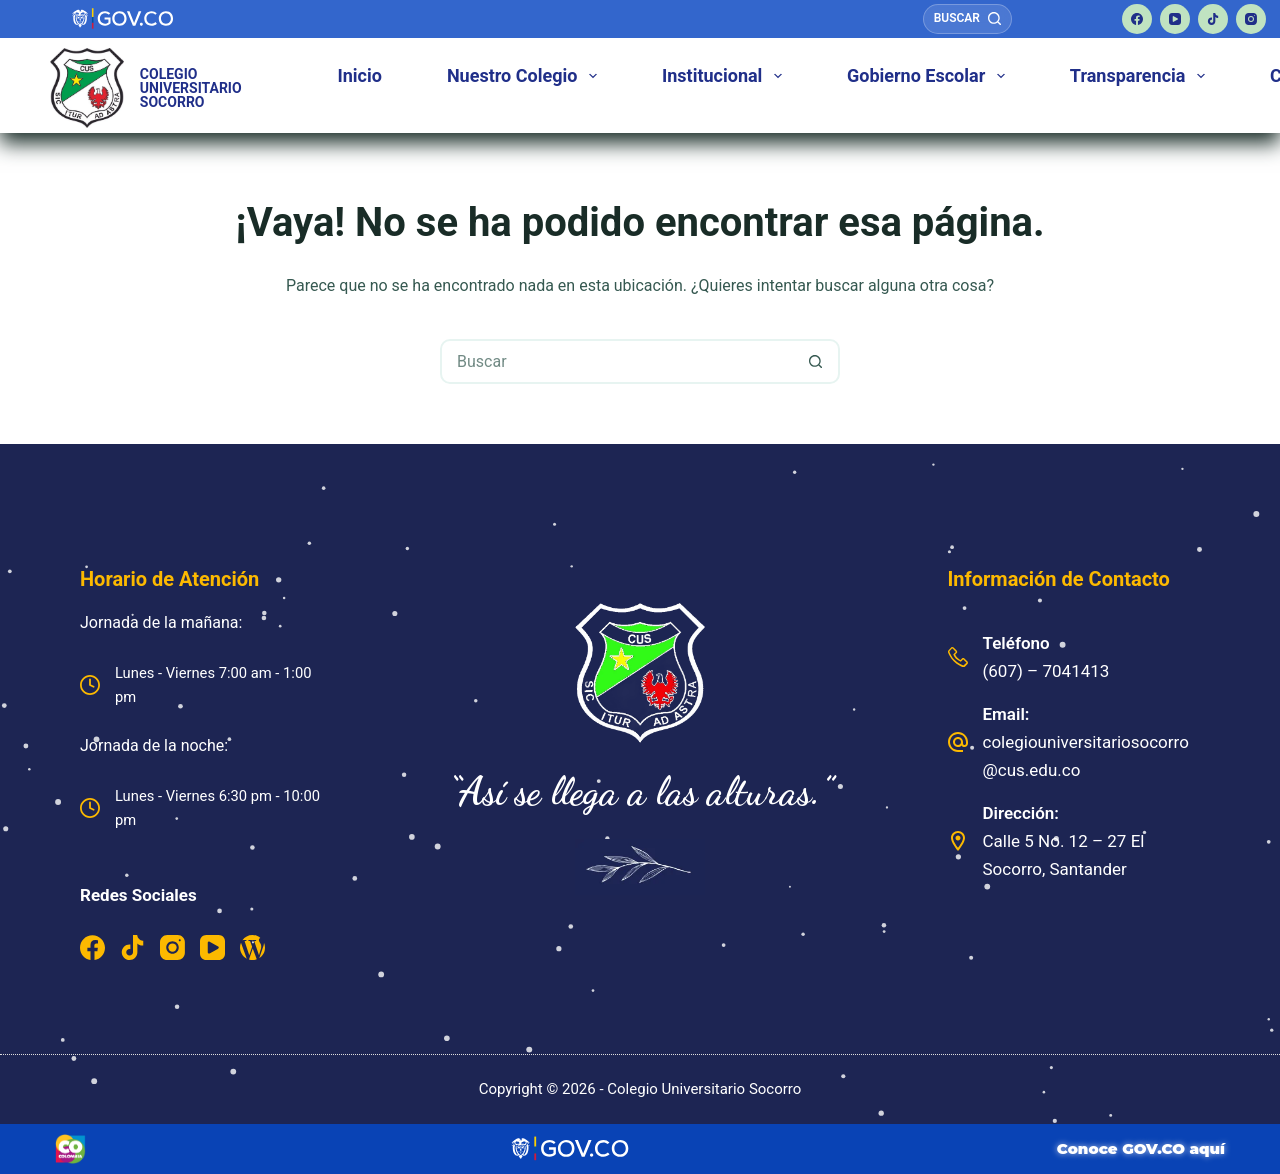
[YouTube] (1175, 19)
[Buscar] (967, 19)
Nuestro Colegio (526, 76)
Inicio (360, 75)
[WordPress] (252, 947)
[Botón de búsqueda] (815, 361)
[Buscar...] (617, 361)
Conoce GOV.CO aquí (1141, 1148)
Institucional (726, 76)
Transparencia (1141, 76)
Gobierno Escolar (929, 76)
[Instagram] (1251, 19)
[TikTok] (1213, 19)
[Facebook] (1137, 19)
